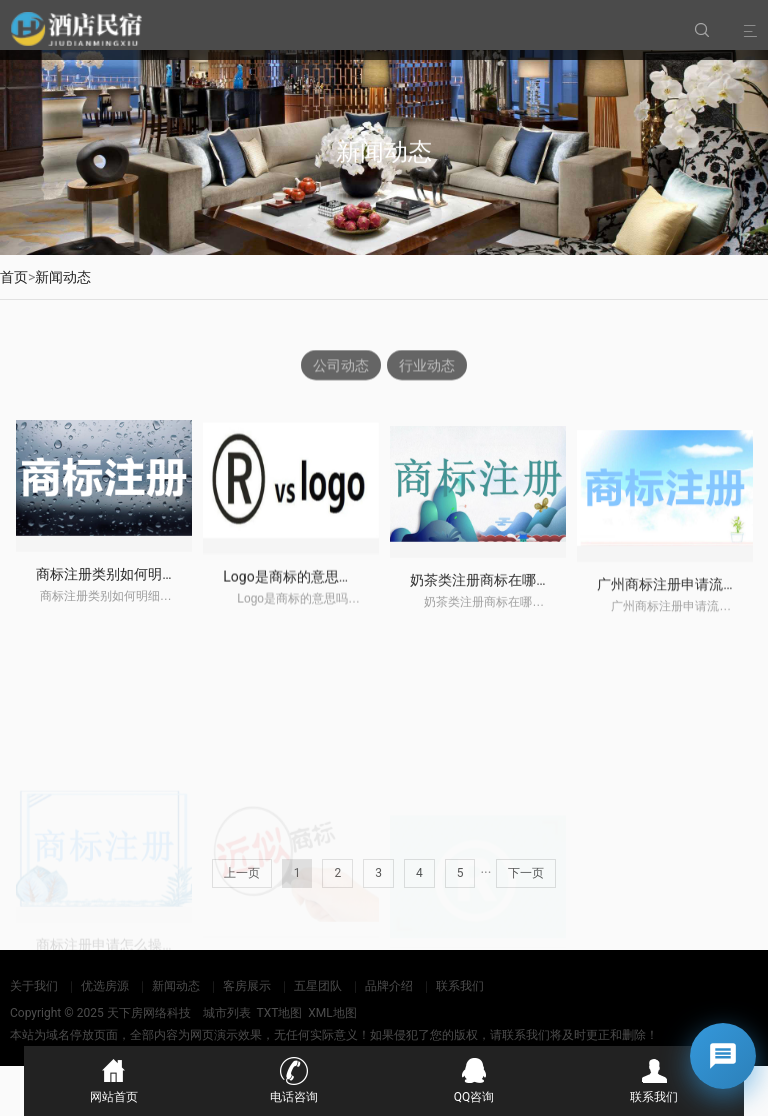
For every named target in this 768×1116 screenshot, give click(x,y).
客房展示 (247, 986)
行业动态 (427, 366)
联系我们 (460, 986)
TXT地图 (279, 1013)
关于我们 (34, 986)
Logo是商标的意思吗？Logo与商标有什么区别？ (373, 589)
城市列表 (227, 1013)
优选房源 (105, 986)
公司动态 (341, 366)
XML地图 (332, 1013)
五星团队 (318, 986)
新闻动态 (63, 277)
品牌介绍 (389, 986)
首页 (14, 277)
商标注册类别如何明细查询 (120, 584)
